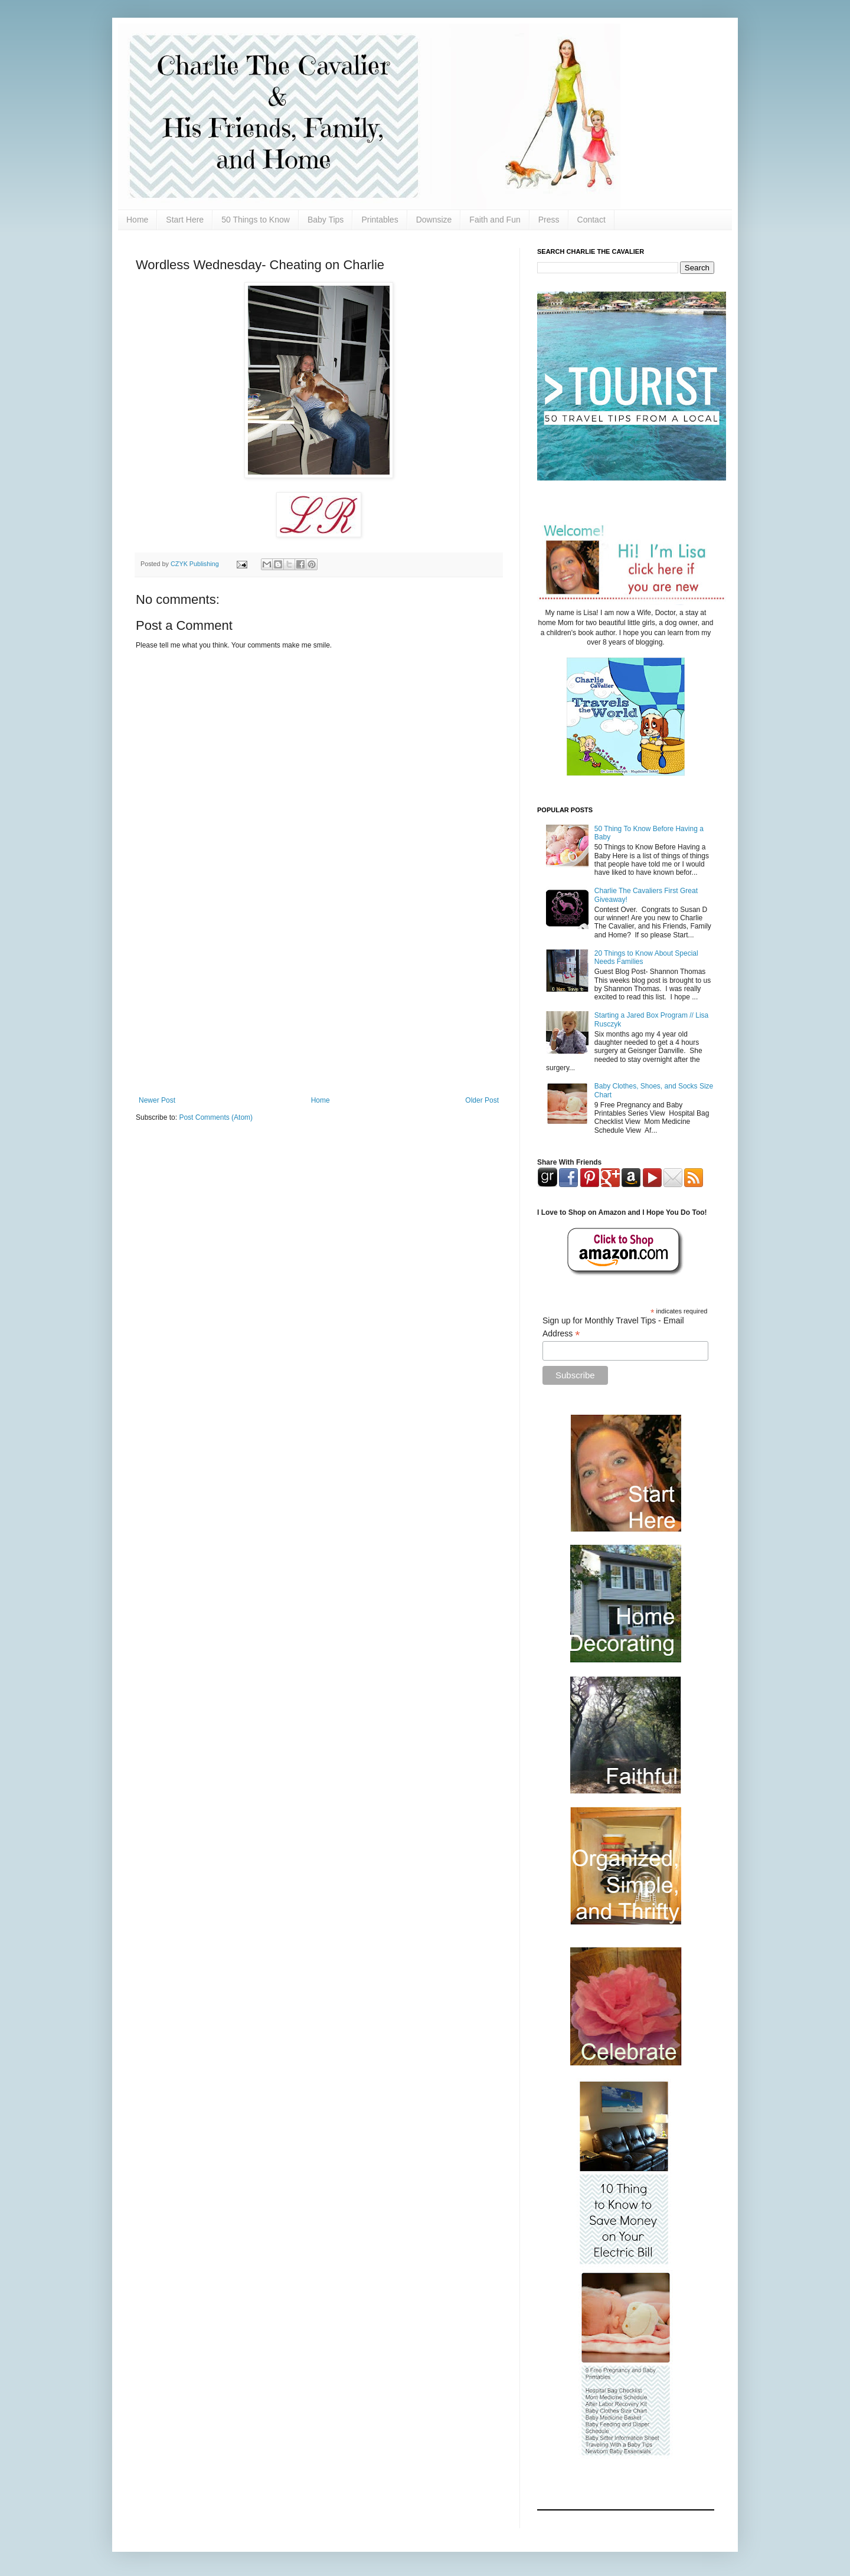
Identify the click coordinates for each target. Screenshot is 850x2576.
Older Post (482, 1100)
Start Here (185, 219)
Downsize (434, 219)
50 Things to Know (255, 219)
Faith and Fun (494, 219)
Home (137, 219)
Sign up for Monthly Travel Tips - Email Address (613, 1327)
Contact (591, 219)
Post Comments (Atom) (216, 1117)
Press (549, 219)
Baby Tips (326, 219)
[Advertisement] (319, 998)
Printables (379, 219)
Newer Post (157, 1100)
